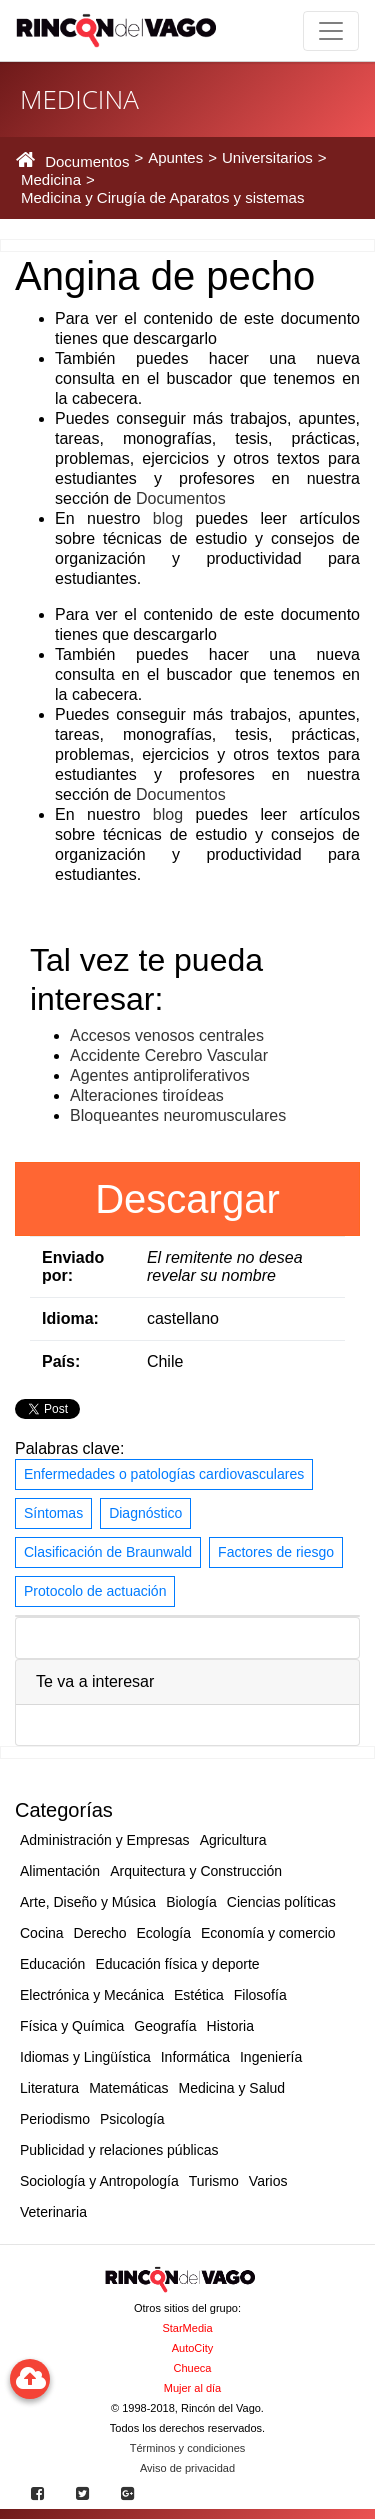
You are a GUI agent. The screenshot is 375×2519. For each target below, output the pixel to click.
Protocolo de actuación (95, 1591)
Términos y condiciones (188, 2448)
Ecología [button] (164, 1933)
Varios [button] (268, 2181)
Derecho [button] (100, 1933)
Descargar (187, 1199)
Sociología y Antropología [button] (99, 2181)
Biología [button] (191, 1902)
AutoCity (193, 2348)
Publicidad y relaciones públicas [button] (119, 2150)
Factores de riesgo (276, 1552)
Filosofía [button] (260, 1995)
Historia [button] (230, 2026)
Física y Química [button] (72, 2026)
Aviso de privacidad (187, 2468)
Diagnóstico (145, 1513)
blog (168, 518)
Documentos (181, 498)
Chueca (193, 2368)
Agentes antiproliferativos (160, 1075)
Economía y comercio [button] (268, 1933)
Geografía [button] (165, 2026)
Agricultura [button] (233, 1840)
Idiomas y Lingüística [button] (85, 2057)
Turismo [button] (214, 2181)
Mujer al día (192, 2388)
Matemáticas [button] (128, 2088)
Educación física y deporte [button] (177, 1964)
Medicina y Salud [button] (232, 2088)
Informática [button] (195, 2057)
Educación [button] (52, 1964)
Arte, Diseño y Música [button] (88, 1902)
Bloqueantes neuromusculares (178, 1115)
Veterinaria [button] (53, 2212)
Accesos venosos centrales (167, 1035)
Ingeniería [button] (271, 2057)
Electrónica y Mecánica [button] (92, 1995)
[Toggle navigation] (331, 31)
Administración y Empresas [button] (105, 1840)
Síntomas (53, 1513)
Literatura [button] (49, 2088)
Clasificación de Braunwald (108, 1552)
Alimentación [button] (60, 1871)
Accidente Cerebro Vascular (169, 1055)
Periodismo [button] (55, 2119)
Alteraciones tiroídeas (147, 1095)
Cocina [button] (42, 1933)
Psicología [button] (132, 2119)
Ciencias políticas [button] (281, 1902)
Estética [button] (199, 1995)
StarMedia (187, 2328)
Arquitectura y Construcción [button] (196, 1871)
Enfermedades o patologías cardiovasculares (164, 1474)
